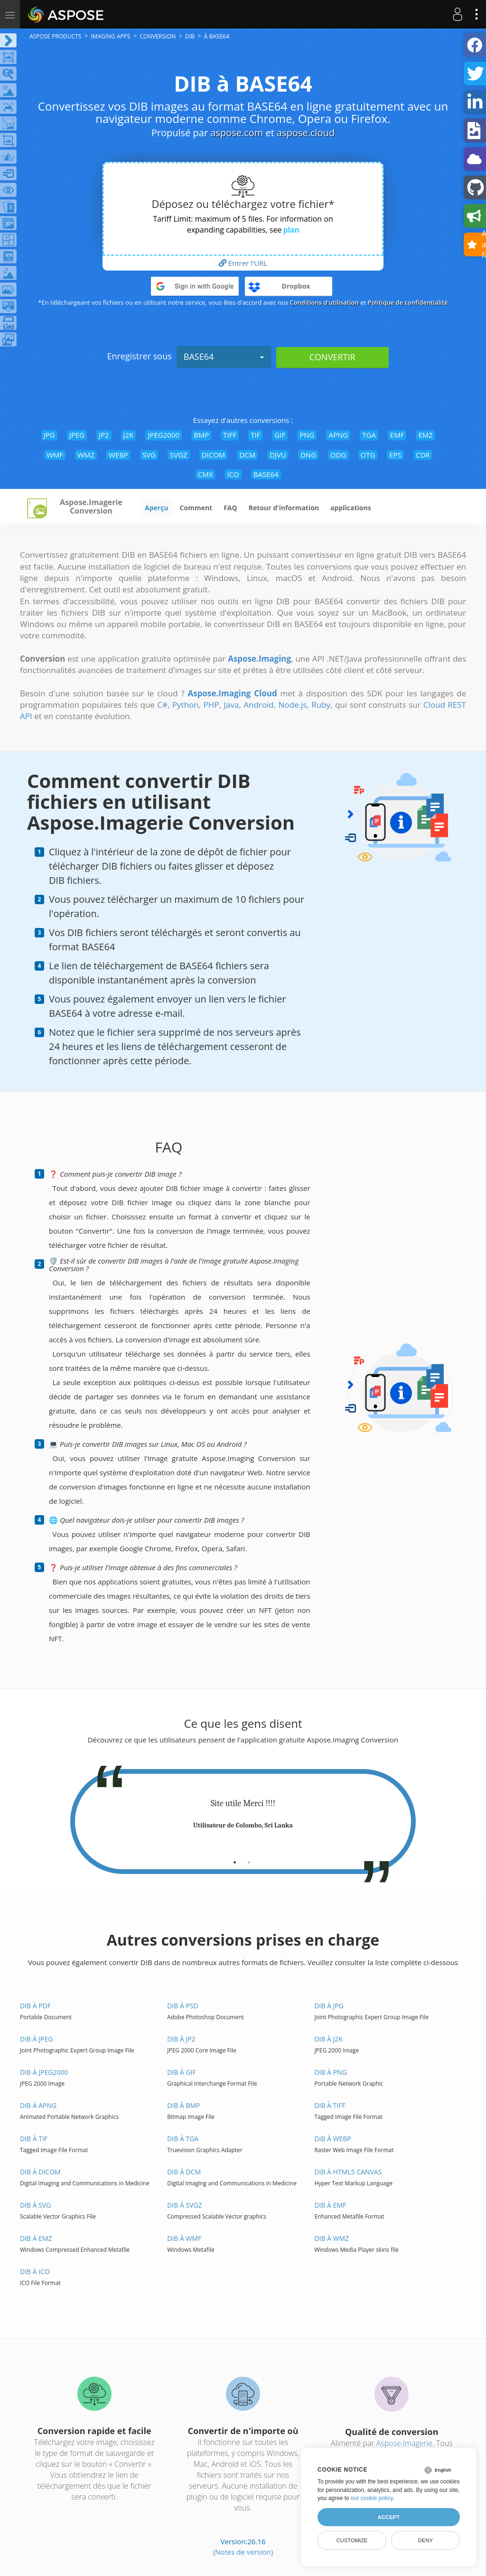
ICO (233, 474)
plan (291, 230)
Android (258, 704)
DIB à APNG (38, 2105)
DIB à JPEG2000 (44, 2072)
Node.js (293, 704)
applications (350, 507)
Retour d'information (284, 507)
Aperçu (156, 507)
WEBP (118, 454)
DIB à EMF (330, 2205)
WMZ (85, 454)
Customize (351, 2540)
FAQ (230, 507)
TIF (255, 435)
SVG (149, 454)
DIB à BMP (183, 2105)
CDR (423, 454)
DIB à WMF (184, 2238)
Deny (425, 2540)
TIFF (229, 435)
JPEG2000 (163, 435)
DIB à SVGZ (184, 2205)
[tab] (234, 1859)
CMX (205, 474)
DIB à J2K (328, 2038)
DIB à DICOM (40, 2171)
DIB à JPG (329, 2005)
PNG (306, 435)
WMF (55, 454)
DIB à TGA (182, 2138)
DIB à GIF (181, 2072)
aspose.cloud (306, 132)
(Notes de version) (243, 2552)
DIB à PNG (330, 2072)
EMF (397, 435)
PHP (211, 704)
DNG (308, 454)
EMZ (425, 435)
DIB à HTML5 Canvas (348, 2171)
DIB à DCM (184, 2171)
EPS (395, 454)
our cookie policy (372, 2498)
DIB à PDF (35, 2005)
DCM (247, 454)
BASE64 (224, 356)
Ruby (320, 704)
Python (185, 704)
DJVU (278, 454)
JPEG (76, 435)
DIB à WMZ (331, 2238)
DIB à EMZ (36, 2238)
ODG (338, 454)
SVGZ (178, 454)
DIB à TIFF (329, 2105)
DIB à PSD (182, 2005)
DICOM (213, 454)
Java (231, 704)
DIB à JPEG (36, 2038)
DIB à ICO (35, 2271)
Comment (196, 507)
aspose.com (236, 132)
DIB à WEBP (332, 2138)
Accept (389, 2517)
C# (162, 704)
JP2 (104, 435)
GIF (279, 435)
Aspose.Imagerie (404, 2443)
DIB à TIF (33, 2138)
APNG (338, 435)
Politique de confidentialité (408, 302)
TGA (369, 435)
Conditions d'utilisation (324, 302)
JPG (49, 435)
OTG (368, 454)
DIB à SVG (35, 2205)
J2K (128, 435)
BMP (201, 435)
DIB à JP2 (181, 2038)
